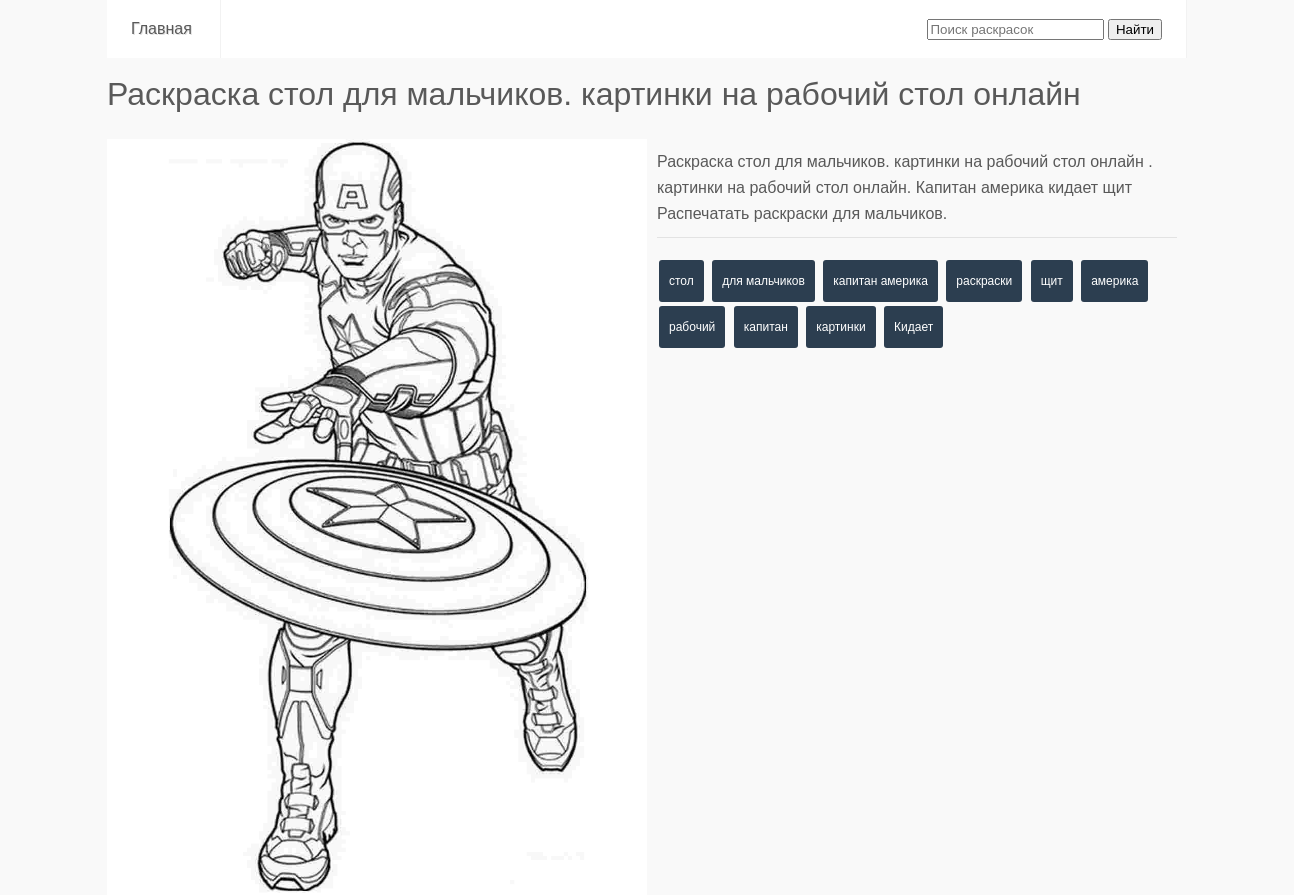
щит (1052, 281)
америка (1114, 281)
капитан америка (880, 281)
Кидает (913, 327)
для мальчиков (763, 281)
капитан (766, 327)
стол (681, 281)
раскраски (984, 281)
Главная (163, 28)
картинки (840, 327)
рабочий (692, 327)
